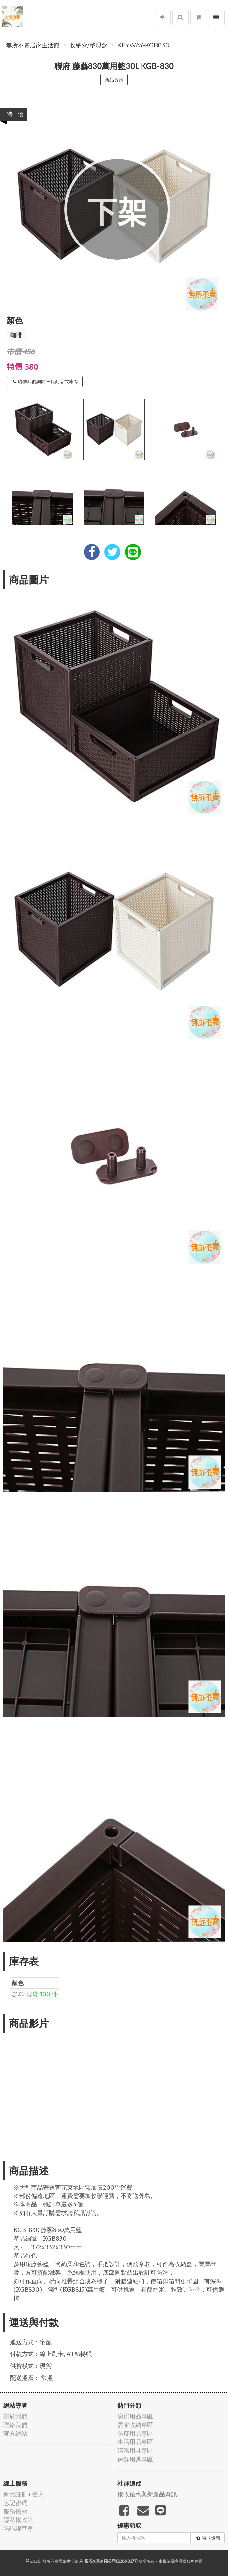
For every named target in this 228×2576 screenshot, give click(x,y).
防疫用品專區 (135, 2433)
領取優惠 (208, 2538)
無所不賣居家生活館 (33, 45)
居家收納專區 (135, 2425)
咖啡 (16, 335)
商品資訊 (114, 80)
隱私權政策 (18, 2520)
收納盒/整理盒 (88, 45)
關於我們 (15, 2416)
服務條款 (15, 2511)
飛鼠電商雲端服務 (179, 2561)
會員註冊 (15, 2494)
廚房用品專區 (135, 2416)
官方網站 (15, 2433)
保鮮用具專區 (135, 2459)
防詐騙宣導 (18, 2528)
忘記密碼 (15, 2503)
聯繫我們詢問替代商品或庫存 (45, 381)
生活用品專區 (135, 2442)
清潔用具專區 (135, 2450)
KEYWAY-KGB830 (143, 45)
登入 (38, 2494)
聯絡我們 (15, 2425)
